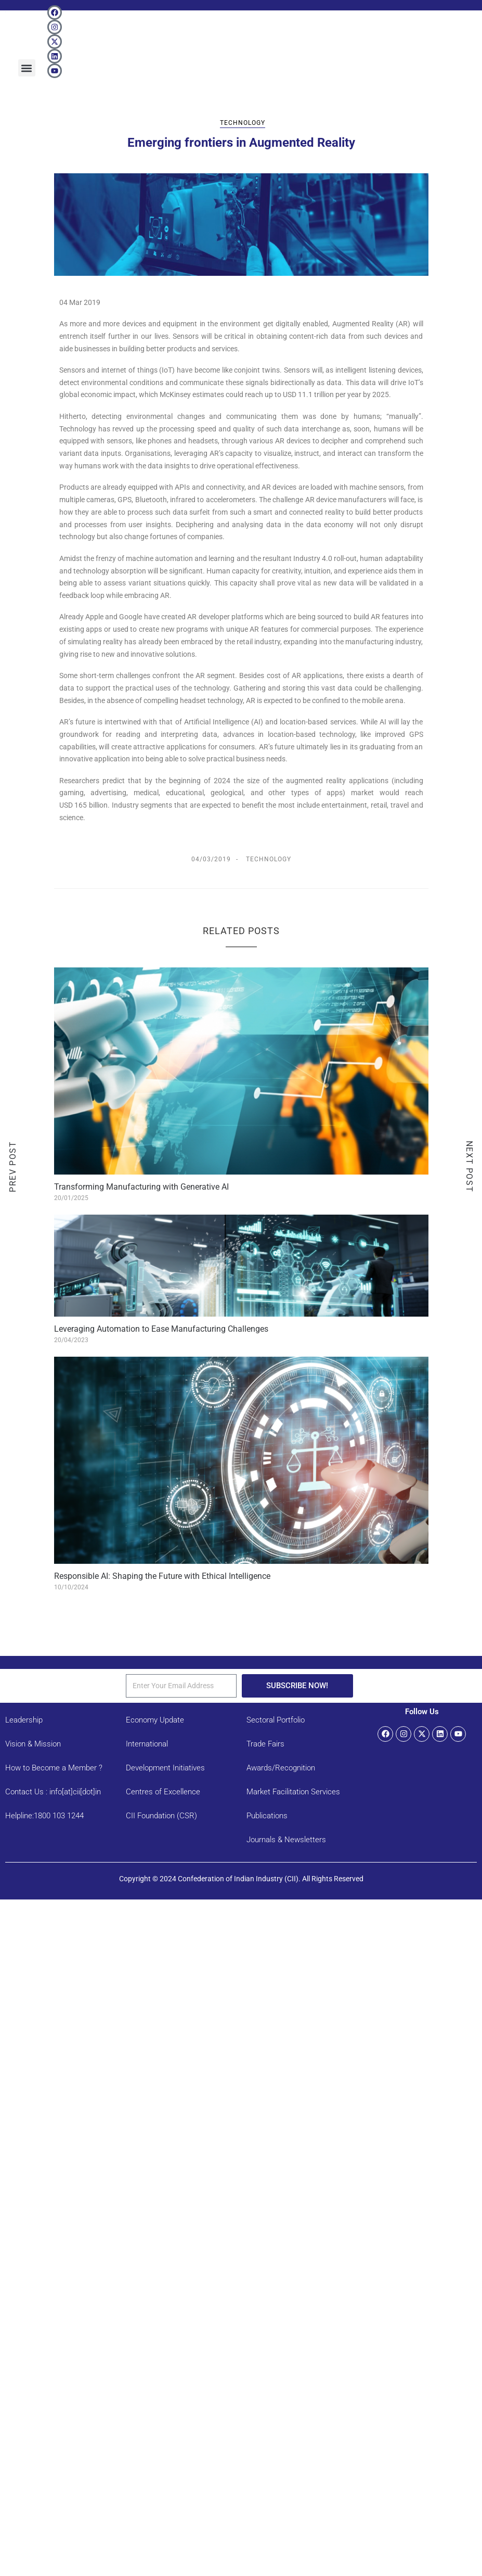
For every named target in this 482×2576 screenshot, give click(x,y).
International (147, 1744)
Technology (242, 122)
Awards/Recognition (280, 1767)
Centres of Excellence (163, 1791)
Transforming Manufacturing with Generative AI (141, 1187)
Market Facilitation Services (293, 1791)
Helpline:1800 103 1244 (44, 1815)
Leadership (24, 1720)
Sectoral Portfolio (275, 1720)
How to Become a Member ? (53, 1767)
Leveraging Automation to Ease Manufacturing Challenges (161, 1329)
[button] (26, 67)
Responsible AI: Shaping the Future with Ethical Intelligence (162, 1576)
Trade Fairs (265, 1744)
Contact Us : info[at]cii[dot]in (53, 1791)
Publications (267, 1815)
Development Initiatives (165, 1767)
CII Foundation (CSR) (161, 1815)
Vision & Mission (33, 1744)
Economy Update (155, 1720)
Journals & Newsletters (286, 1839)
